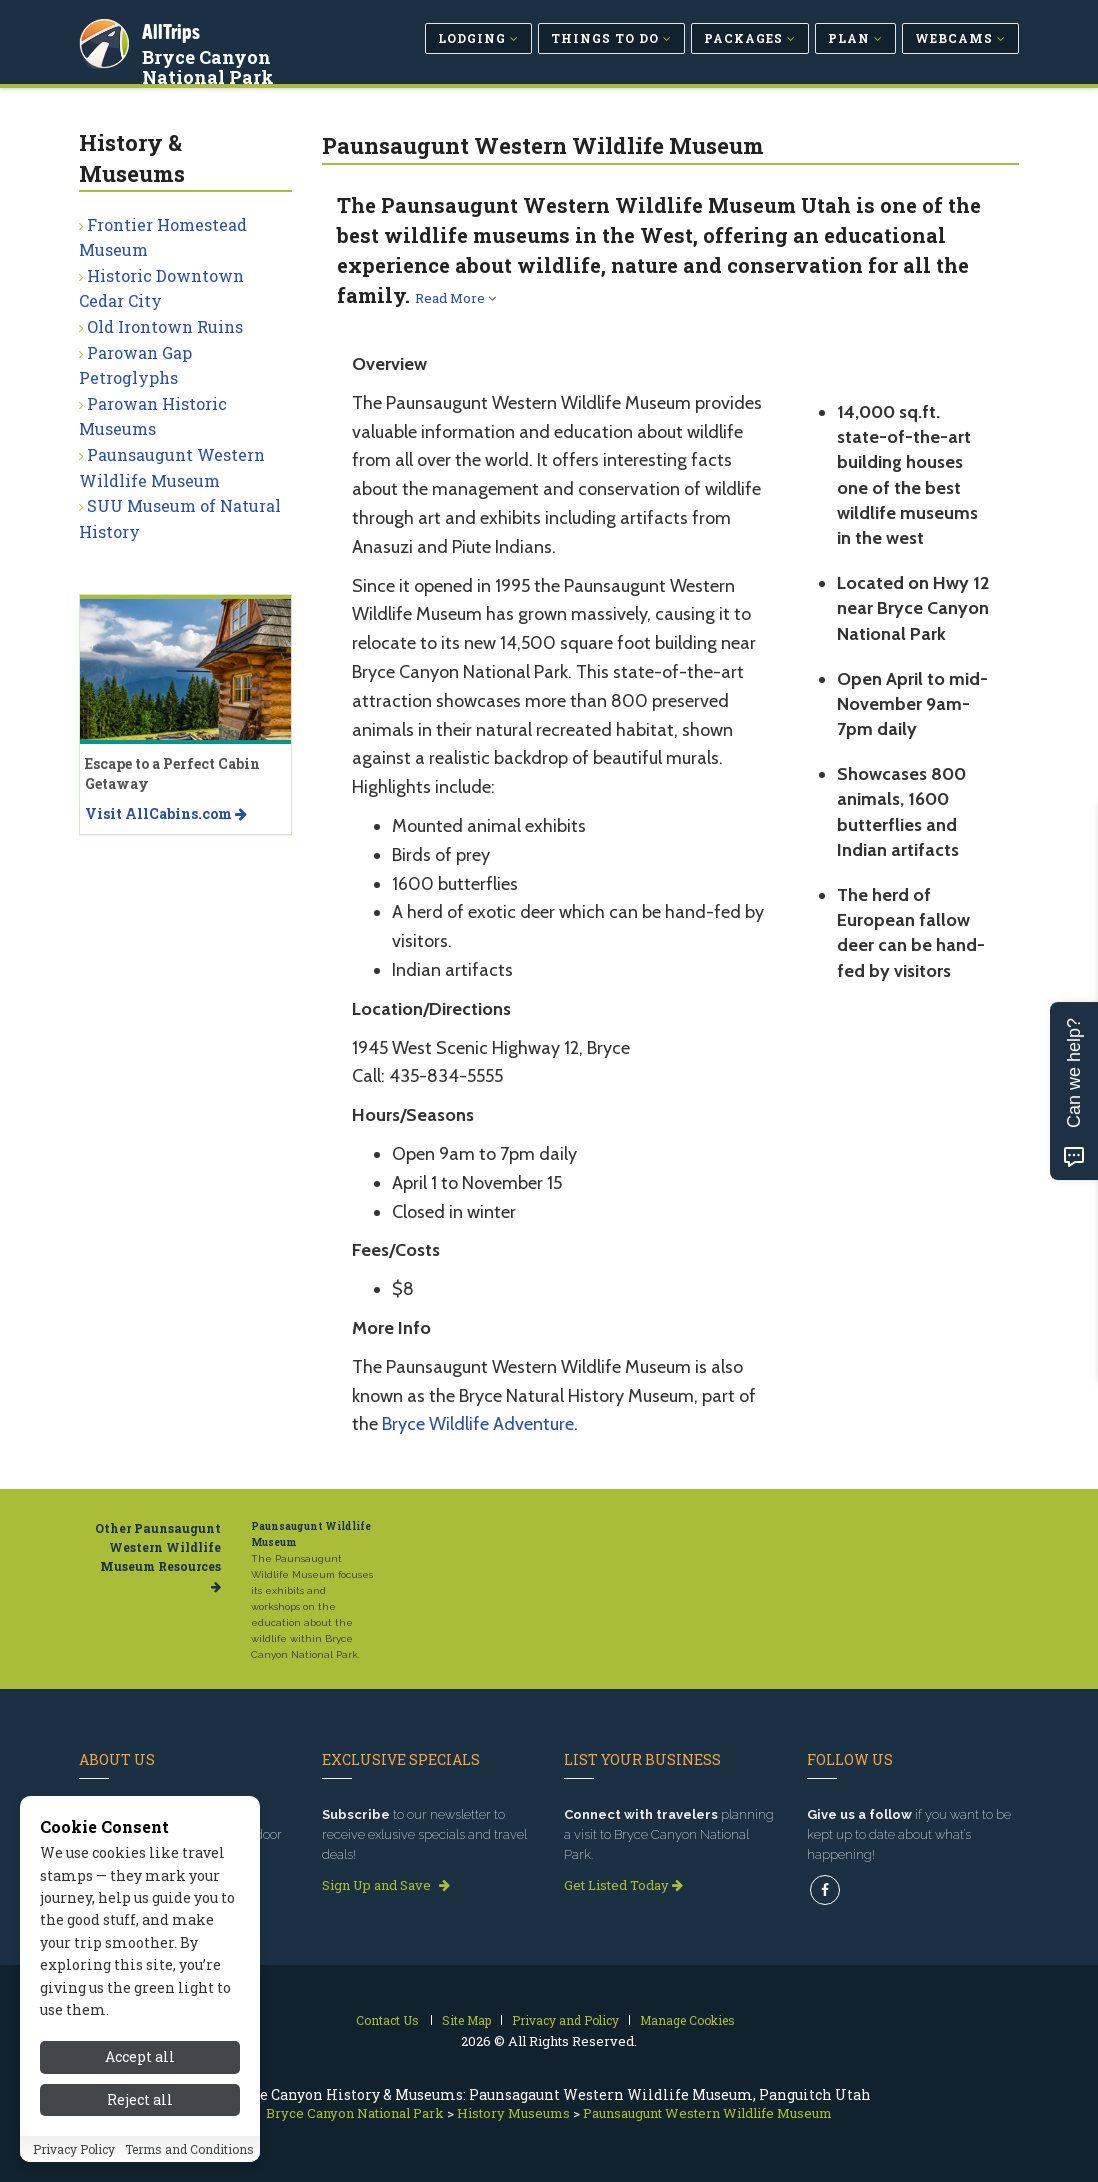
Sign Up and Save (386, 1885)
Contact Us (387, 2020)
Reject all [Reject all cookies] (140, 2106)
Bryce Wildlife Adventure (478, 1424)
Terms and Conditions (189, 2156)
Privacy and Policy (565, 2020)
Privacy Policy (74, 2156)
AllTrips (174, 28)
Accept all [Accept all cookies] (140, 2063)
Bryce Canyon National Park (211, 64)
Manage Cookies (687, 2020)
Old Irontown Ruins (165, 326)
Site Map (466, 2020)
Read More (455, 298)
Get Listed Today (623, 1885)
